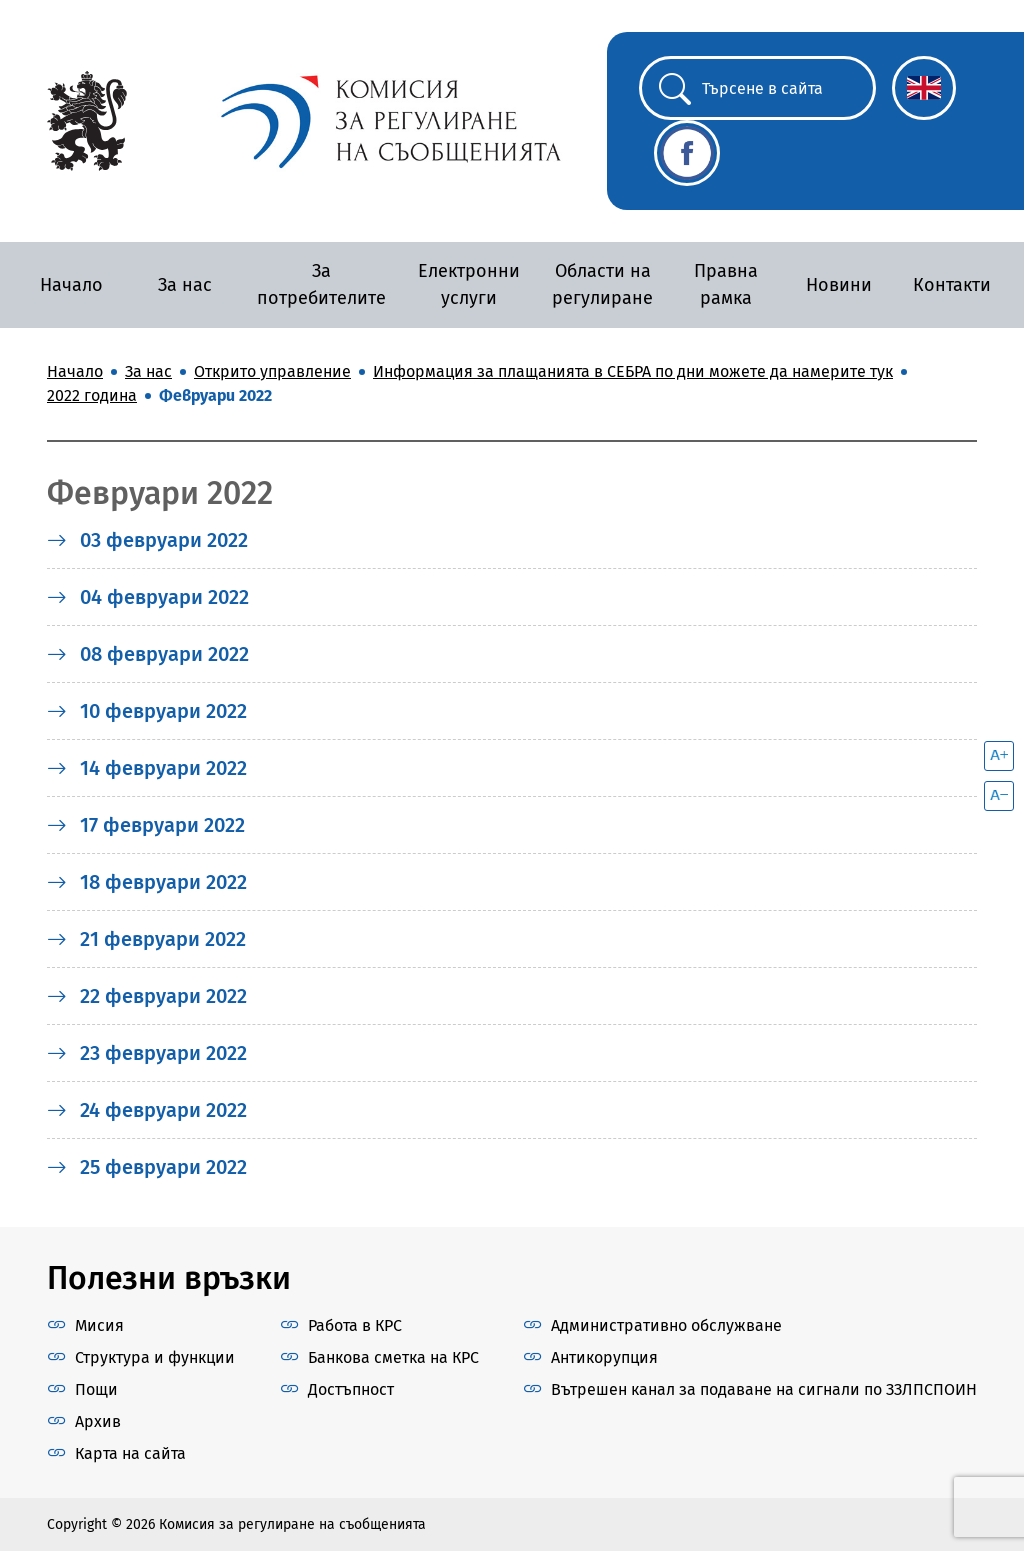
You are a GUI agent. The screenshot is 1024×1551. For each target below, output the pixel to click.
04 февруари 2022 (148, 597)
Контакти (952, 285)
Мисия (99, 1325)
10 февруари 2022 (147, 711)
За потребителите (321, 284)
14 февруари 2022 (147, 768)
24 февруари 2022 (147, 1110)
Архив (98, 1421)
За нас (185, 285)
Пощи (96, 1389)
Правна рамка (726, 284)
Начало (71, 285)
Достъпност (351, 1389)
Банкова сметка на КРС (393, 1357)
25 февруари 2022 (147, 1167)
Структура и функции (155, 1357)
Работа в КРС (355, 1325)
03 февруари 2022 (147, 540)
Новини (839, 285)
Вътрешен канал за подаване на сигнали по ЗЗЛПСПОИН (764, 1389)
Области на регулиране (602, 284)
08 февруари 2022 (148, 654)
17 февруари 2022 (146, 825)
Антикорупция (604, 1357)
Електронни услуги (469, 284)
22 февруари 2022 (147, 996)
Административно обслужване (666, 1325)
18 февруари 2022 (147, 882)
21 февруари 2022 (146, 939)
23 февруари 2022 (147, 1053)
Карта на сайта (130, 1453)
